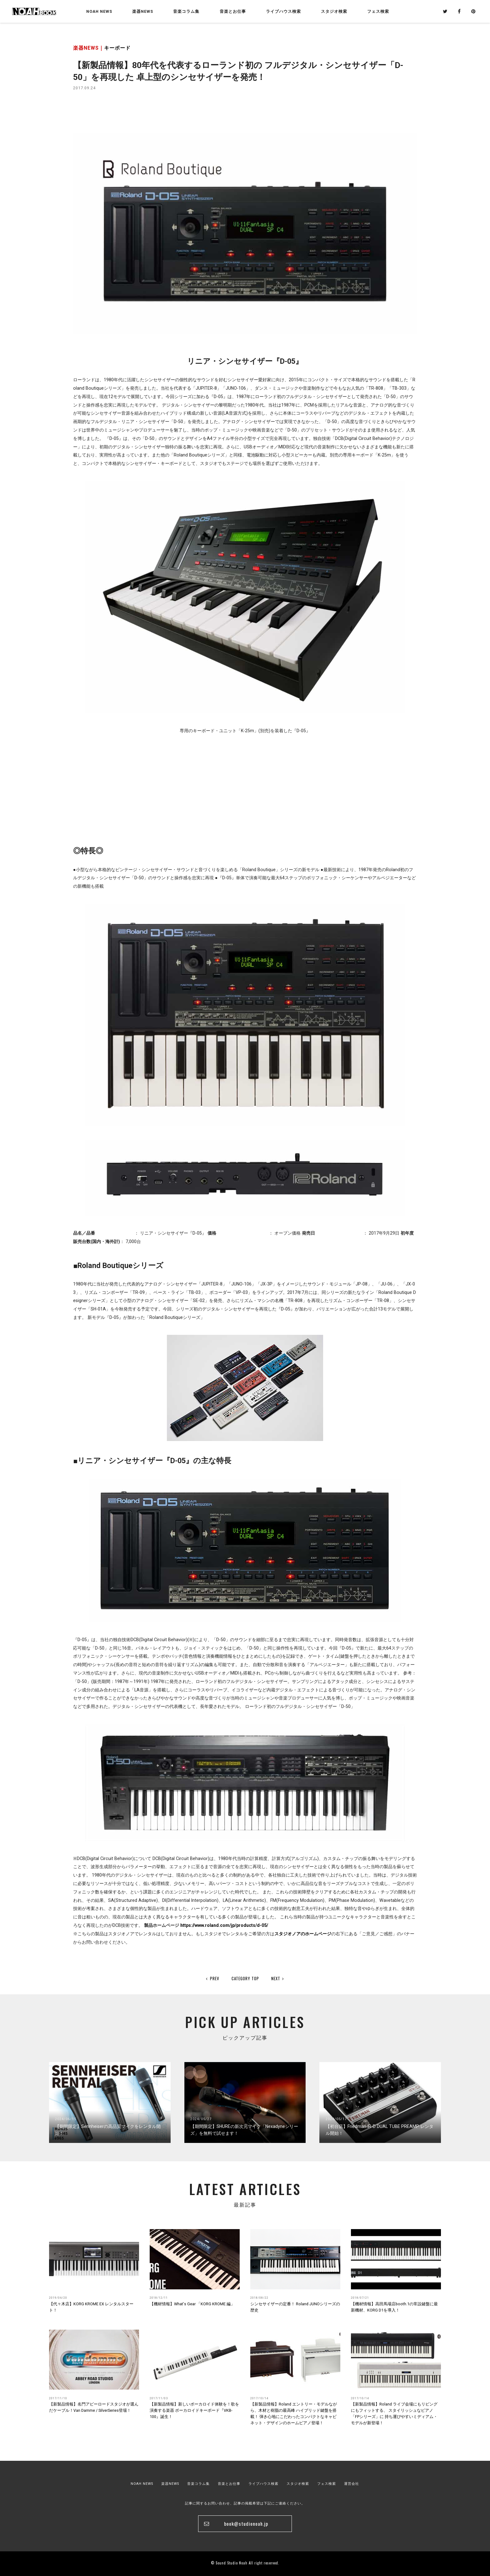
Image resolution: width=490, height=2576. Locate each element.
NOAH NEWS (99, 11)
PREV (212, 1978)
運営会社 (351, 2484)
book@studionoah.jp (246, 2523)
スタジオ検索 (298, 2484)
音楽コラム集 (186, 11)
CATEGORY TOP (245, 1978)
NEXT (277, 1978)
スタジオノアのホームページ (302, 1933)
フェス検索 (326, 2484)
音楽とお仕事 (229, 2484)
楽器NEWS (142, 11)
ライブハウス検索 (263, 2484)
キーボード (117, 48)
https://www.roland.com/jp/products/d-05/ (224, 1925)
